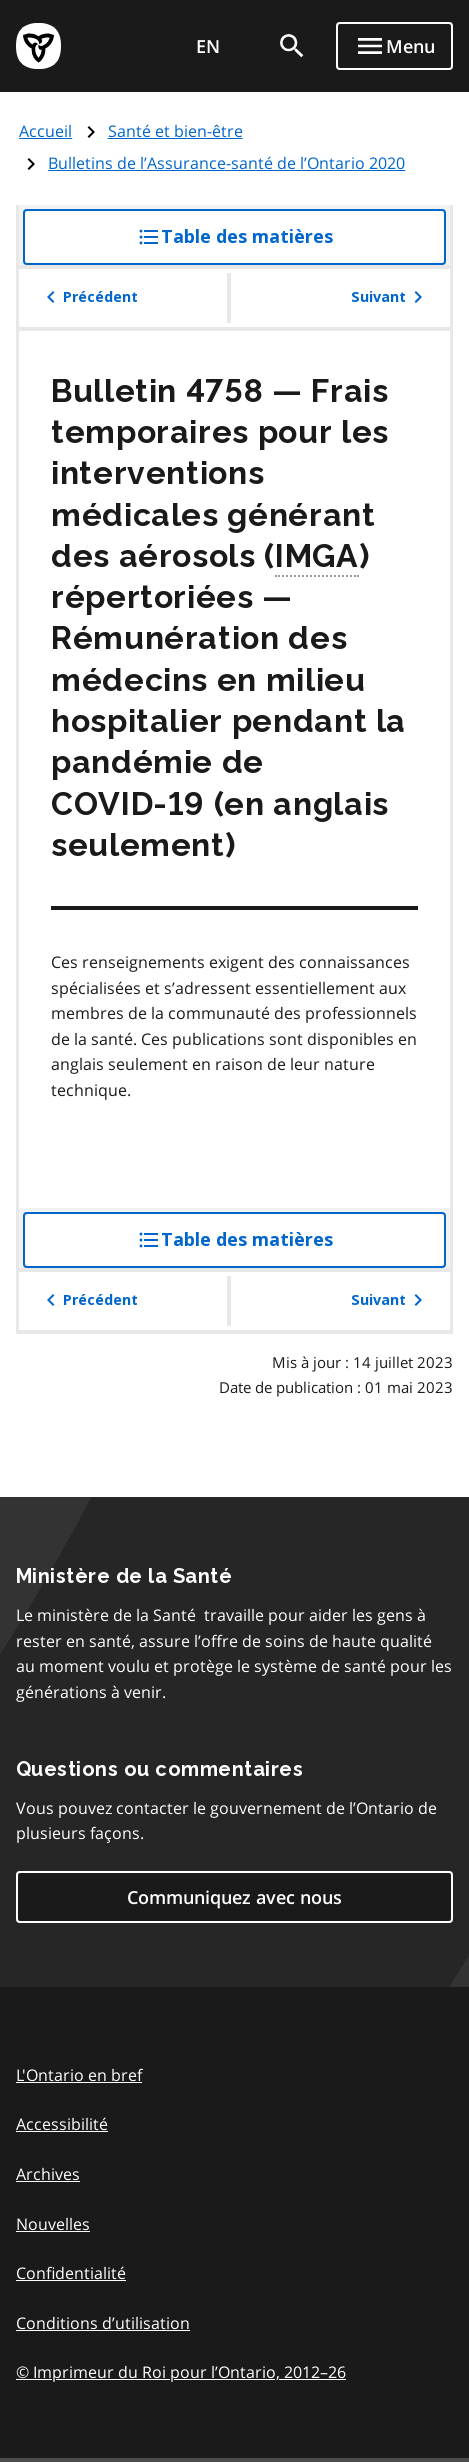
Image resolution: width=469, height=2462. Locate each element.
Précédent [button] (88, 297)
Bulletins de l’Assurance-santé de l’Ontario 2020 (226, 163)
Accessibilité (62, 2124)
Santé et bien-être (175, 131)
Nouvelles (53, 2224)
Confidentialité (71, 2273)
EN (208, 46)
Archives (48, 2174)
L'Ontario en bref (79, 2075)
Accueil (45, 131)
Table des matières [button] (275, 244)
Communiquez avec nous (234, 1897)
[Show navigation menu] (394, 46)
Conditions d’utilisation (103, 2323)
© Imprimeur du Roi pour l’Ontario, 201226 (181, 2371)
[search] (292, 46)
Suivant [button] (390, 297)
